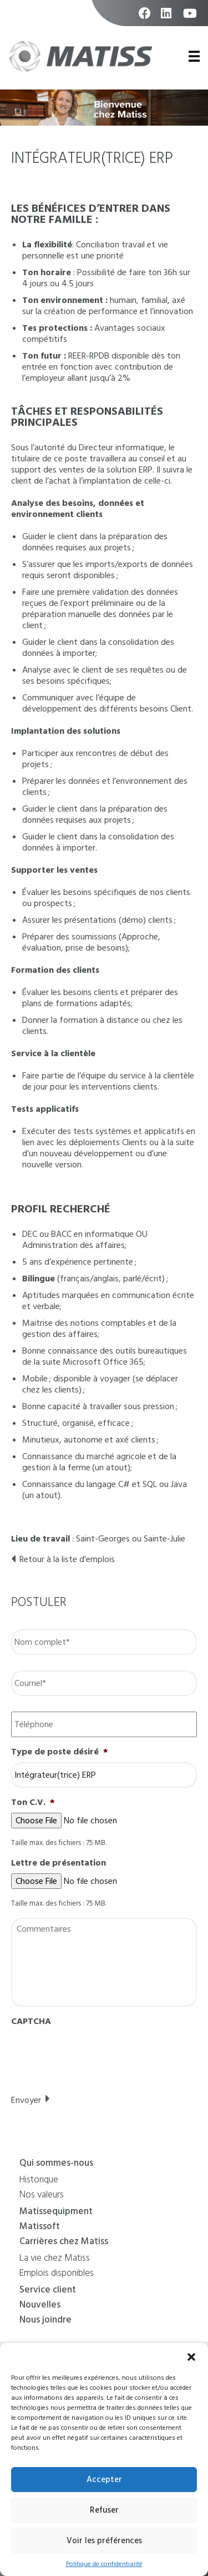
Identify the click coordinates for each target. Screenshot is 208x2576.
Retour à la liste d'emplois (67, 1559)
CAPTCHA (31, 2021)
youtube (190, 18)
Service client (47, 2290)
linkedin (168, 18)
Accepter (104, 2479)
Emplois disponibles (56, 2274)
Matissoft (39, 2227)
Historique (38, 2180)
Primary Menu (192, 55)
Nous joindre (45, 2320)
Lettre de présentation (58, 1863)
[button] (191, 2356)
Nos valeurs (41, 2195)
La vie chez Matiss (54, 2259)
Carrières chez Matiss (63, 2242)
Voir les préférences (104, 2541)
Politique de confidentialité (104, 2564)
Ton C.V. (33, 1802)
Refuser (104, 2510)
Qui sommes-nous (56, 2164)
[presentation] (95, 2053)
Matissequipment (56, 2212)
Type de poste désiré (59, 1752)
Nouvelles (39, 2305)
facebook (146, 18)
